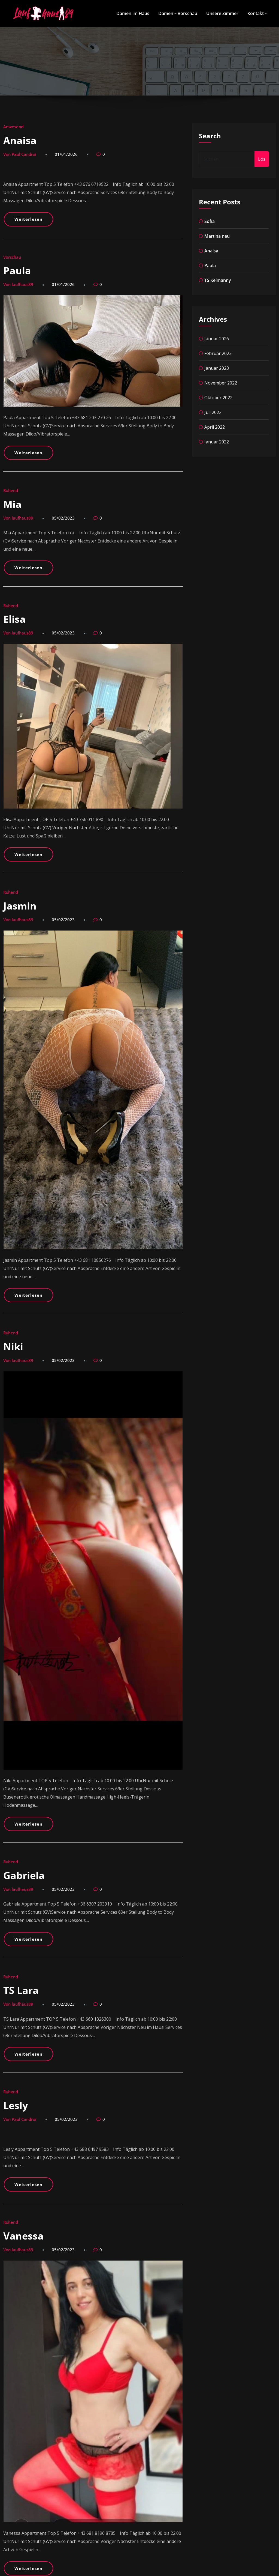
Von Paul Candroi (19, 154)
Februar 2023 (218, 353)
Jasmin (20, 906)
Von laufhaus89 (18, 284)
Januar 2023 (216, 368)
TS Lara (21, 1990)
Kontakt (257, 13)
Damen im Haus (132, 13)
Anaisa (20, 140)
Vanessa (23, 2236)
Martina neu (217, 236)
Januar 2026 (216, 339)
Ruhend (10, 490)
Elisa (14, 619)
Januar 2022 (216, 442)
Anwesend (13, 126)
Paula (17, 270)
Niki (13, 1346)
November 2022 (220, 383)
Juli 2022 (213, 412)
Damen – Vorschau (177, 13)
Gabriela (24, 1875)
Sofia (209, 221)
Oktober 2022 (218, 398)
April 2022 (214, 427)
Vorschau (12, 257)
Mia (12, 504)
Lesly (15, 2105)
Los (261, 159)
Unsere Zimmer (222, 13)
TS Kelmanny (217, 280)
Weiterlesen (28, 219)
